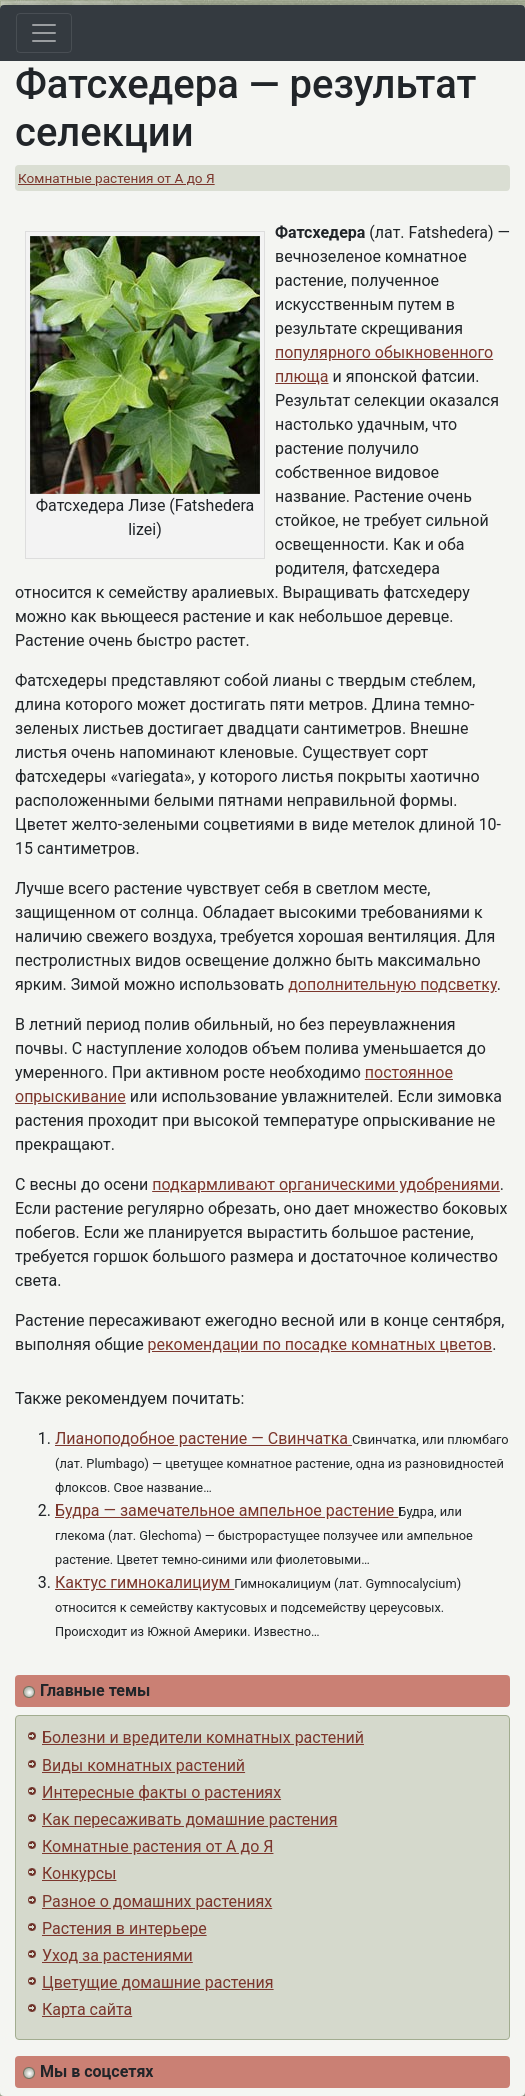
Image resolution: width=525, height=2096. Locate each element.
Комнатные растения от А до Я (116, 178)
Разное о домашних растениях (157, 1901)
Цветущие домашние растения (158, 1982)
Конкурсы (79, 1873)
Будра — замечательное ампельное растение (226, 1510)
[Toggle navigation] (44, 33)
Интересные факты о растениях (161, 1792)
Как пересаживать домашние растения (190, 1819)
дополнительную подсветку (392, 984)
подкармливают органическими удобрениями (326, 1184)
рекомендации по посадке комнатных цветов (320, 1344)
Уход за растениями (117, 1955)
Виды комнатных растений (143, 1765)
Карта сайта (87, 2009)
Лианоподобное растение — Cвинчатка (203, 1438)
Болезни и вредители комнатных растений (203, 1737)
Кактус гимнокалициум (144, 1582)
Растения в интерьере (124, 1928)
